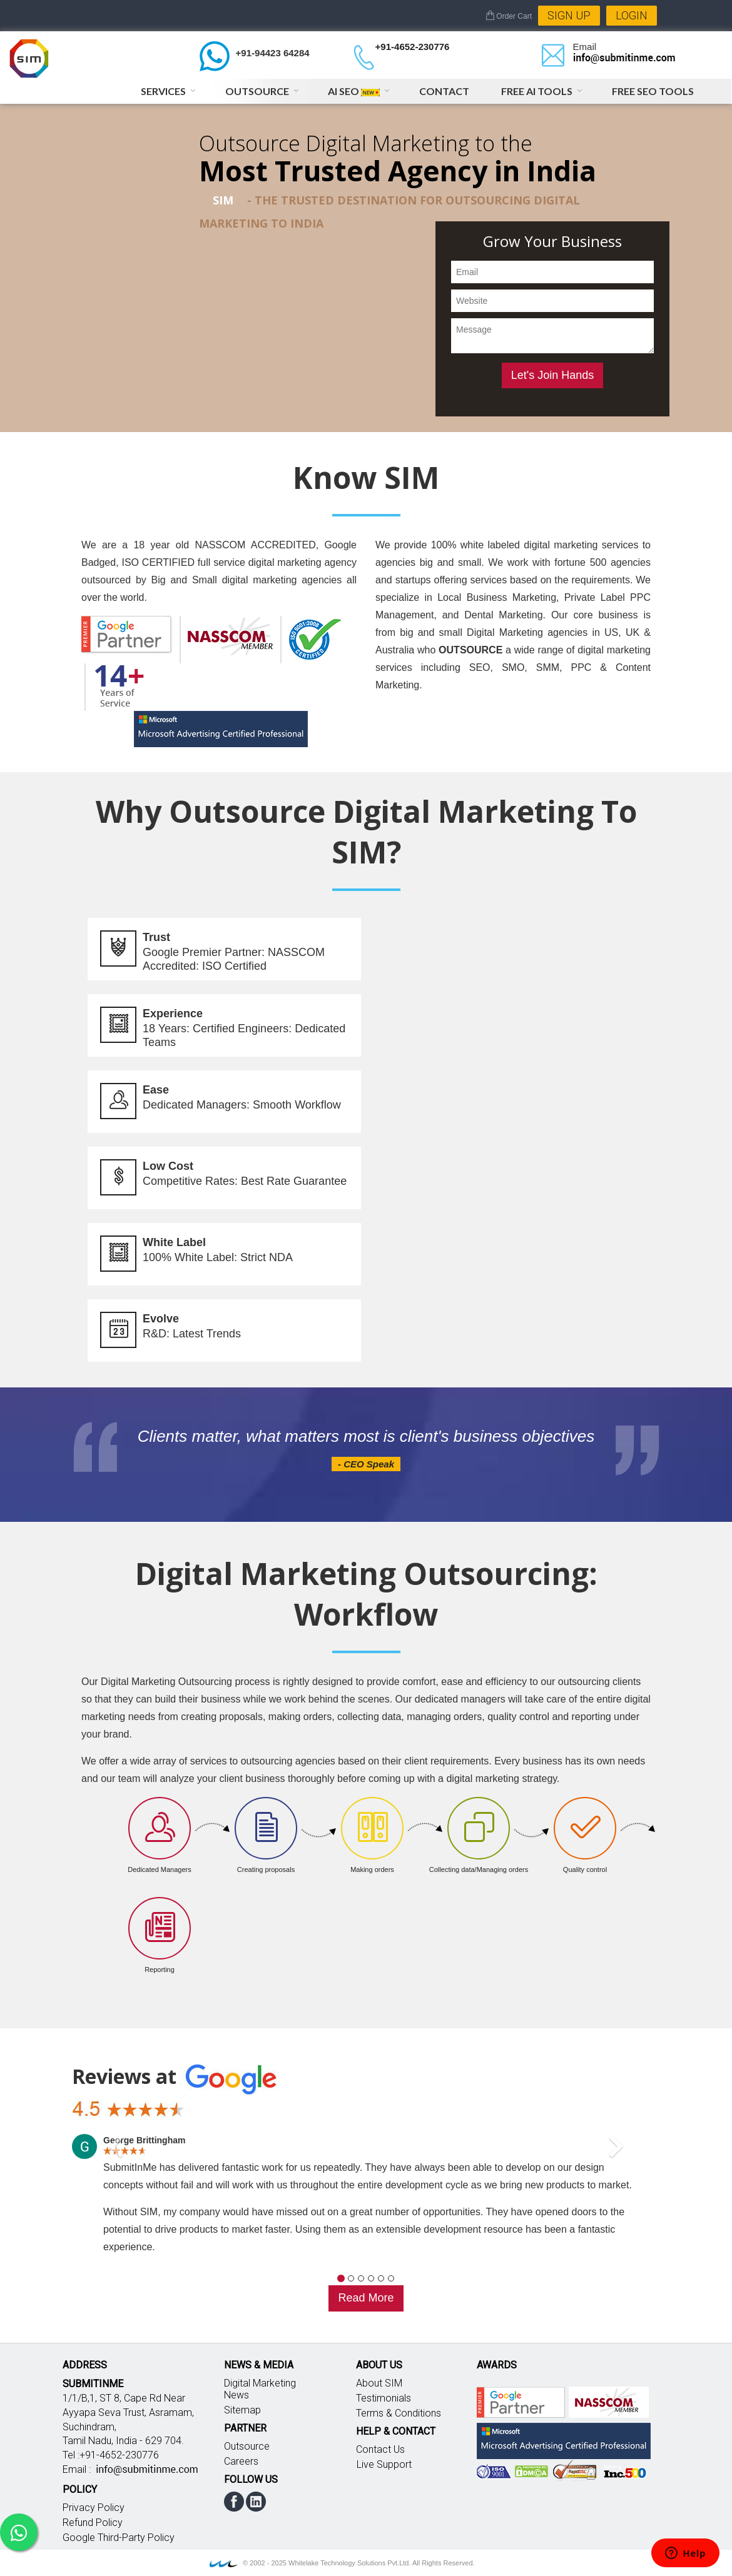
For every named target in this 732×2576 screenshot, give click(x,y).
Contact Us (380, 2449)
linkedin (256, 2502)
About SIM (379, 2383)
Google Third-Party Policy (119, 2537)
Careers (241, 2461)
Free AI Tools (536, 91)
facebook (234, 2502)
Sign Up (569, 15)
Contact (444, 91)
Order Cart (508, 16)
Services (163, 91)
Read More (366, 2298)
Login (632, 15)
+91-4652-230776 (412, 46)
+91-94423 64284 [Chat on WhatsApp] (273, 53)
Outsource (257, 91)
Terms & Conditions (398, 2413)
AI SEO (354, 91)
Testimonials (383, 2398)
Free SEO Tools (653, 91)
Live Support (384, 2464)
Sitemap (242, 2410)
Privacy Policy (94, 2507)
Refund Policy (93, 2522)
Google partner (521, 2402)
